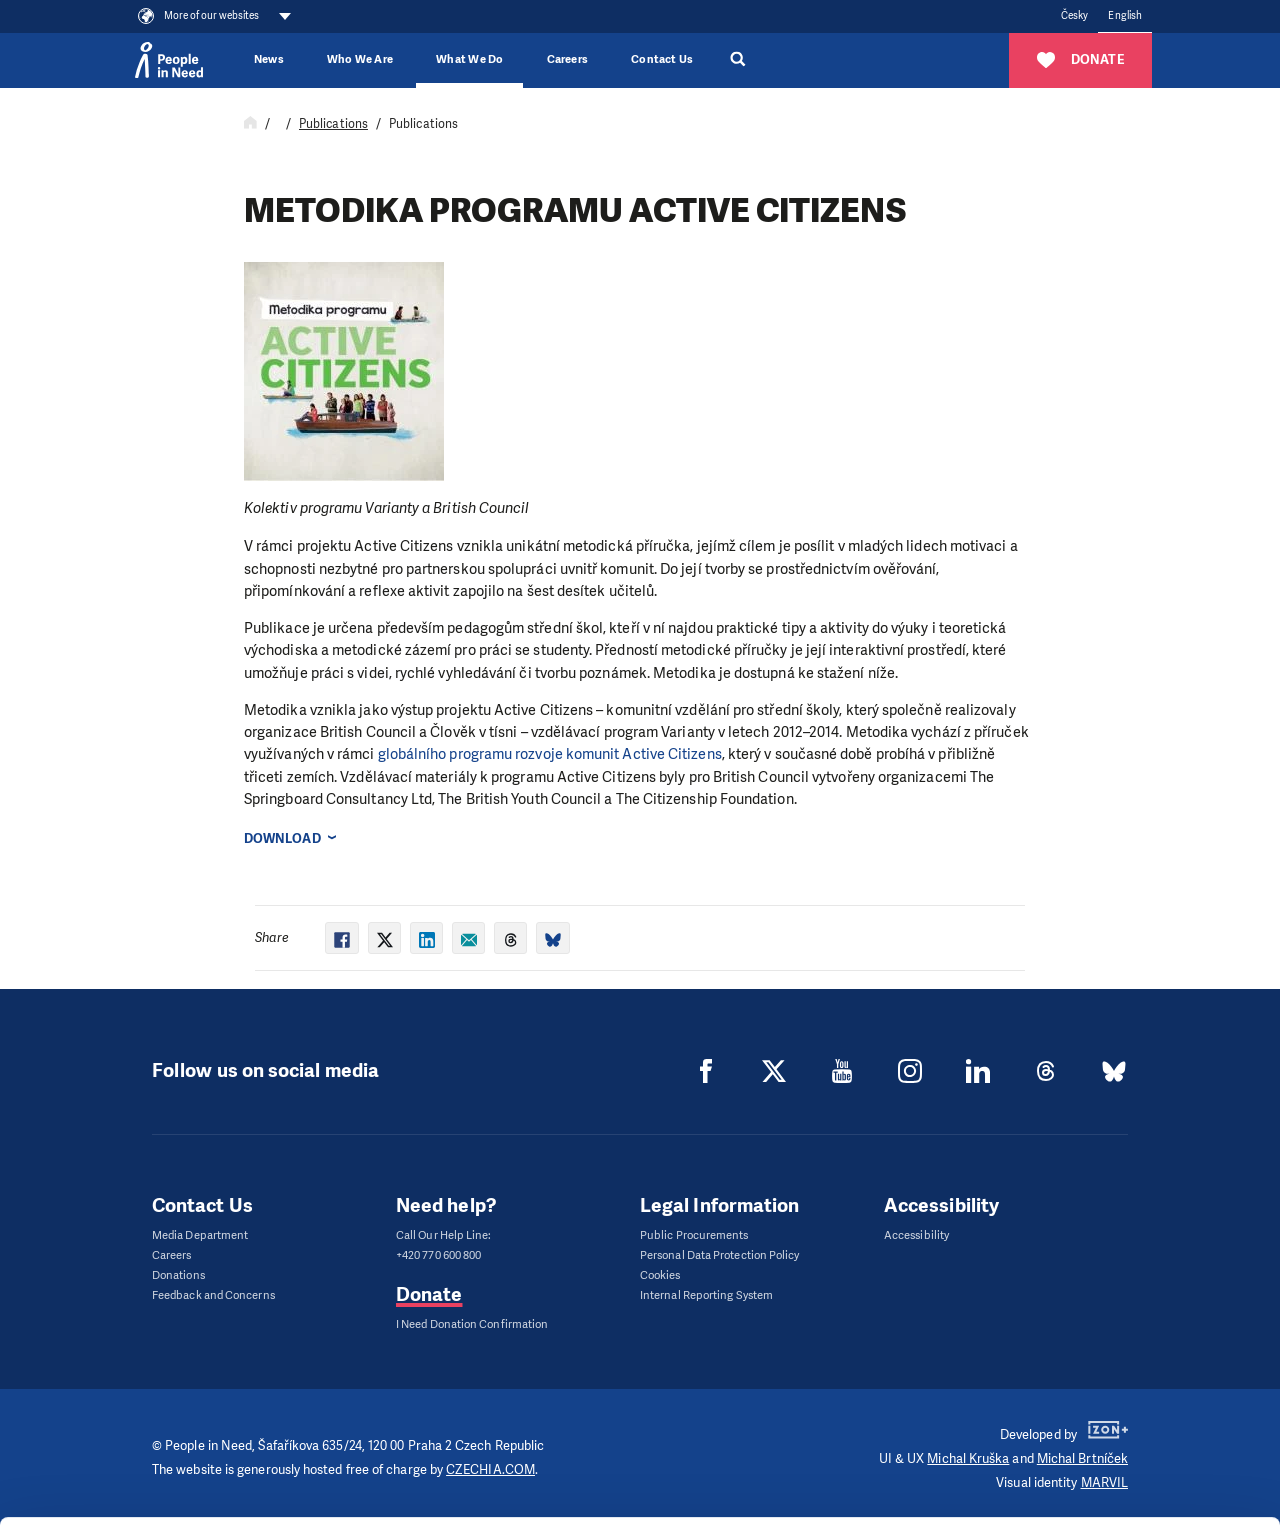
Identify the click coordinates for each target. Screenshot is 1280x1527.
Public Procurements (694, 1235)
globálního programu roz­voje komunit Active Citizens (550, 754)
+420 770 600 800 (438, 1255)
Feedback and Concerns (213, 1295)
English (1125, 15)
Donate (429, 1294)
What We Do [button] (469, 59)
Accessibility (916, 1235)
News (269, 59)
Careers (568, 59)
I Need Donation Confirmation (472, 1324)
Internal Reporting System (706, 1295)
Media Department (200, 1235)
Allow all (1113, 1360)
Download (282, 838)
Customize (1114, 1410)
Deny (1113, 1461)
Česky (1074, 15)
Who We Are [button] (360, 59)
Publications (333, 124)
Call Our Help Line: (444, 1235)
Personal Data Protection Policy (719, 1255)
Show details (308, 1501)
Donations (178, 1275)
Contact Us (662, 59)
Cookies (660, 1275)
